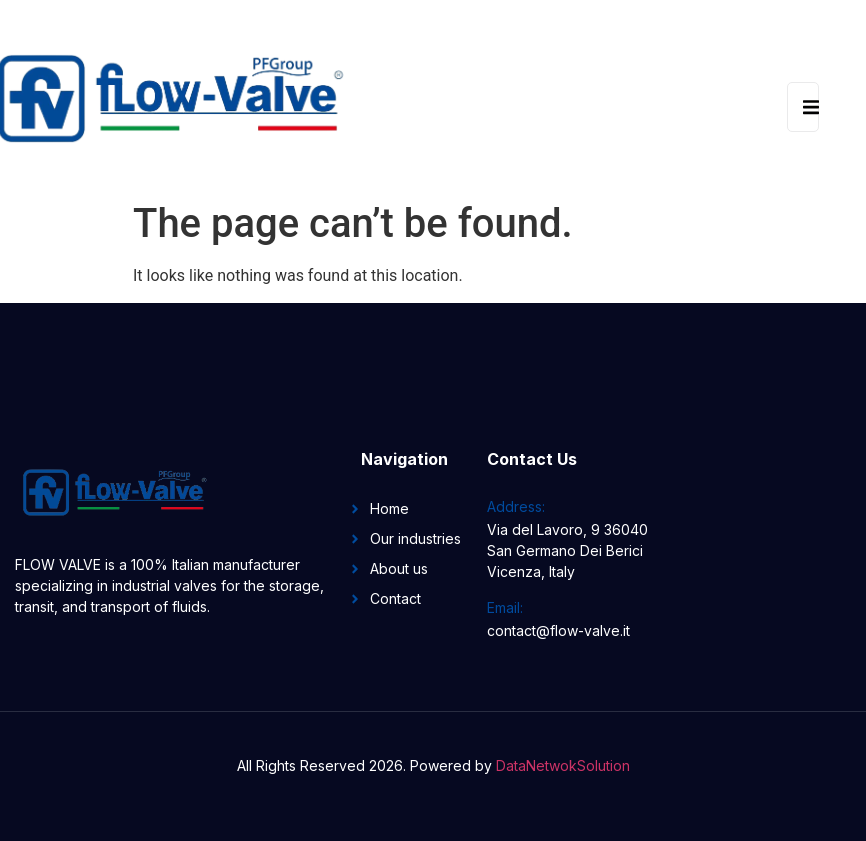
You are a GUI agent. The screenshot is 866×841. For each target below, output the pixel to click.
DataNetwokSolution (563, 765)
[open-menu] (803, 107)
